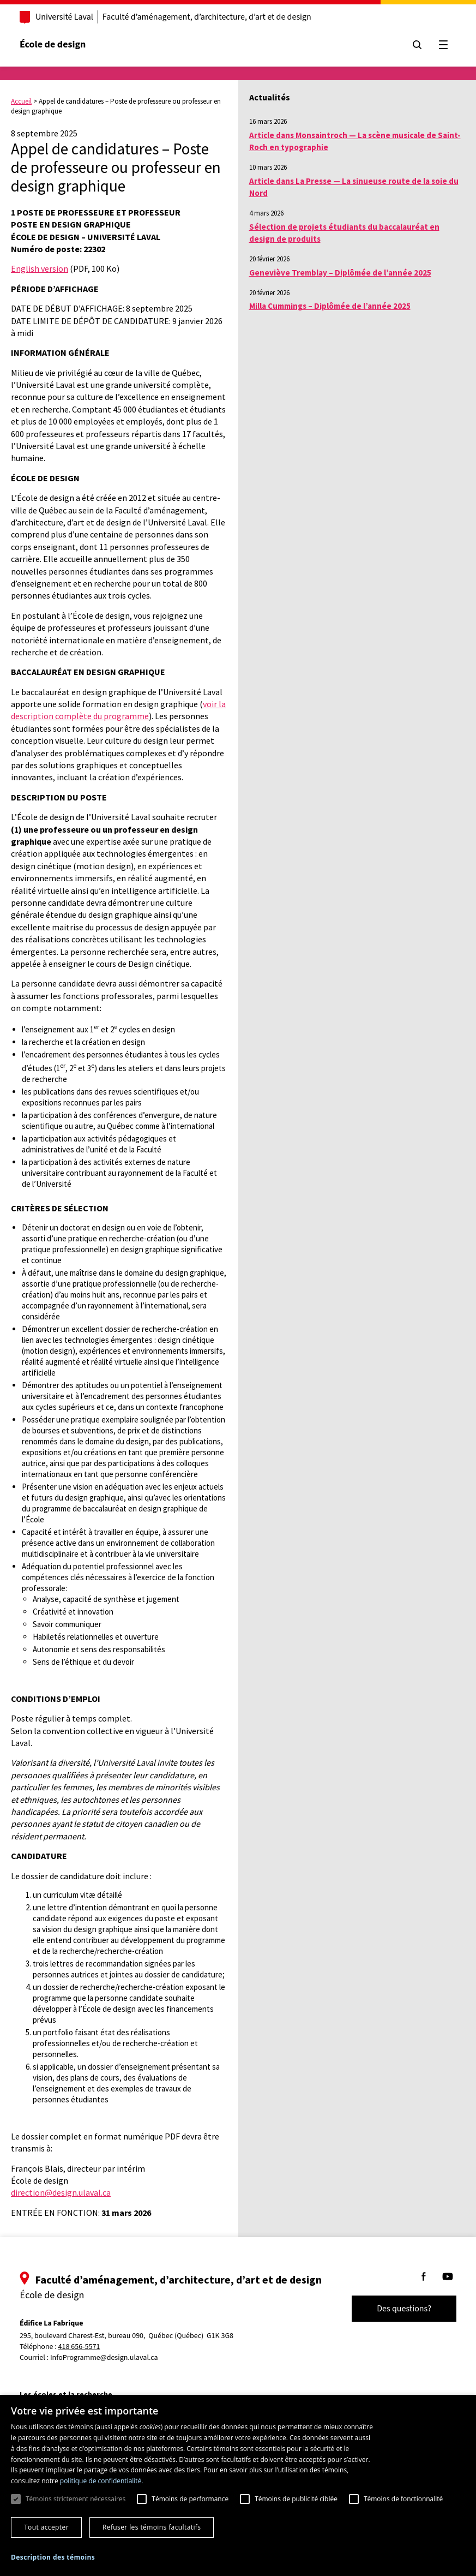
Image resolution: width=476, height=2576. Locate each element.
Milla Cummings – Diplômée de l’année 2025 (330, 306)
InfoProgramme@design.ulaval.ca (104, 2357)
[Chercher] (417, 45)
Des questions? (404, 2309)
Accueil (21, 101)
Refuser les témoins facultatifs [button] (152, 2527)
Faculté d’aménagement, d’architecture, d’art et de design (207, 17)
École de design (53, 44)
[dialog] (238, 2485)
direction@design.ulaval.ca (61, 2192)
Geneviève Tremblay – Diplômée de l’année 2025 (340, 272)
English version (39, 268)
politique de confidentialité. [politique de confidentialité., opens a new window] (101, 2480)
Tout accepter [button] (46, 2527)
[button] (53, 2557)
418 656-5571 (79, 2347)
